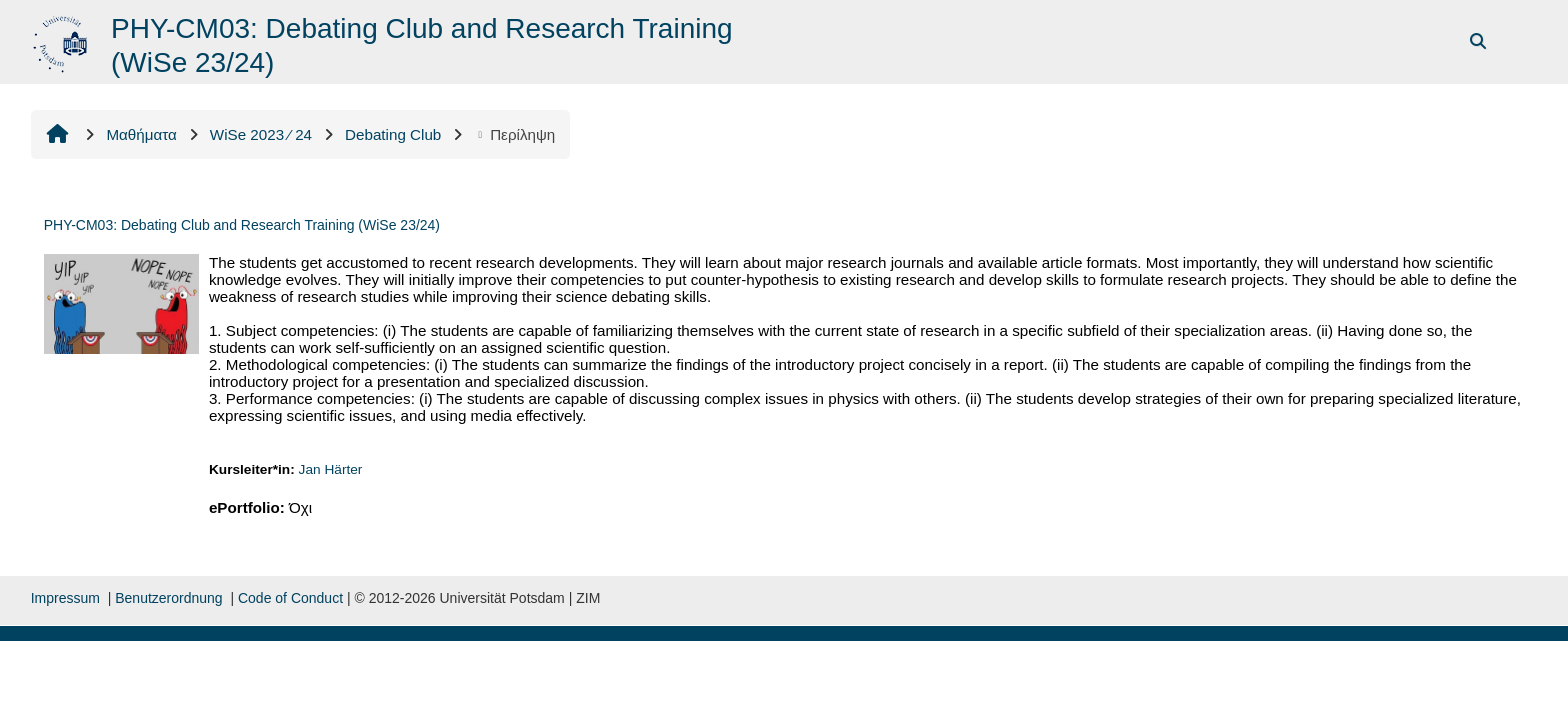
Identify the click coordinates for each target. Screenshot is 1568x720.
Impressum (65, 598)
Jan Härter (331, 469)
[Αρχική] (62, 40)
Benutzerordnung (168, 598)
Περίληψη (514, 134)
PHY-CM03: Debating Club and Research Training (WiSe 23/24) (242, 225)
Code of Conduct (290, 598)
